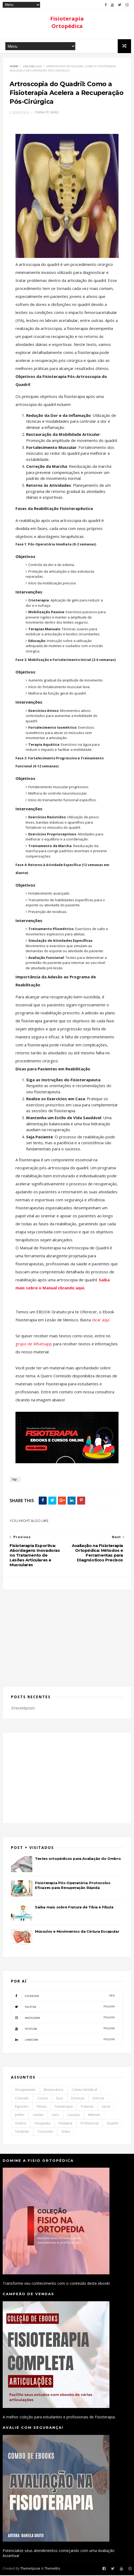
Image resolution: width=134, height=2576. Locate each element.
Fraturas (87, 2107)
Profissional (89, 2124)
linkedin (63, 2040)
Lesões (38, 2116)
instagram (63, 2018)
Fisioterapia (64, 2107)
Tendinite (22, 2132)
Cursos (42, 2099)
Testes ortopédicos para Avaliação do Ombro (78, 1859)
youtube (63, 2029)
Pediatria (65, 2124)
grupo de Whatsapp (34, 1344)
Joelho (20, 2116)
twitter (63, 2007)
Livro (55, 2116)
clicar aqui (100, 1320)
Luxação (74, 2116)
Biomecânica (53, 2090)
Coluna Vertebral (84, 2090)
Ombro (20, 2124)
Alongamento (25, 2090)
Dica (59, 2099)
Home (14, 67)
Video (65, 2132)
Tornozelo (45, 2132)
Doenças (77, 2099)
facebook (63, 1996)
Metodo (94, 2116)
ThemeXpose (30, 2569)
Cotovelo (22, 2099)
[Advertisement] (67, 1635)
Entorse (98, 2099)
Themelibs (52, 2569)
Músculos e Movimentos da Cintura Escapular (77, 1932)
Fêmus (41, 2107)
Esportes (21, 2107)
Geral (106, 2107)
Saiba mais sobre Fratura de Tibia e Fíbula (74, 1908)
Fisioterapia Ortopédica (67, 22)
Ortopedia (42, 2124)
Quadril (112, 2124)
